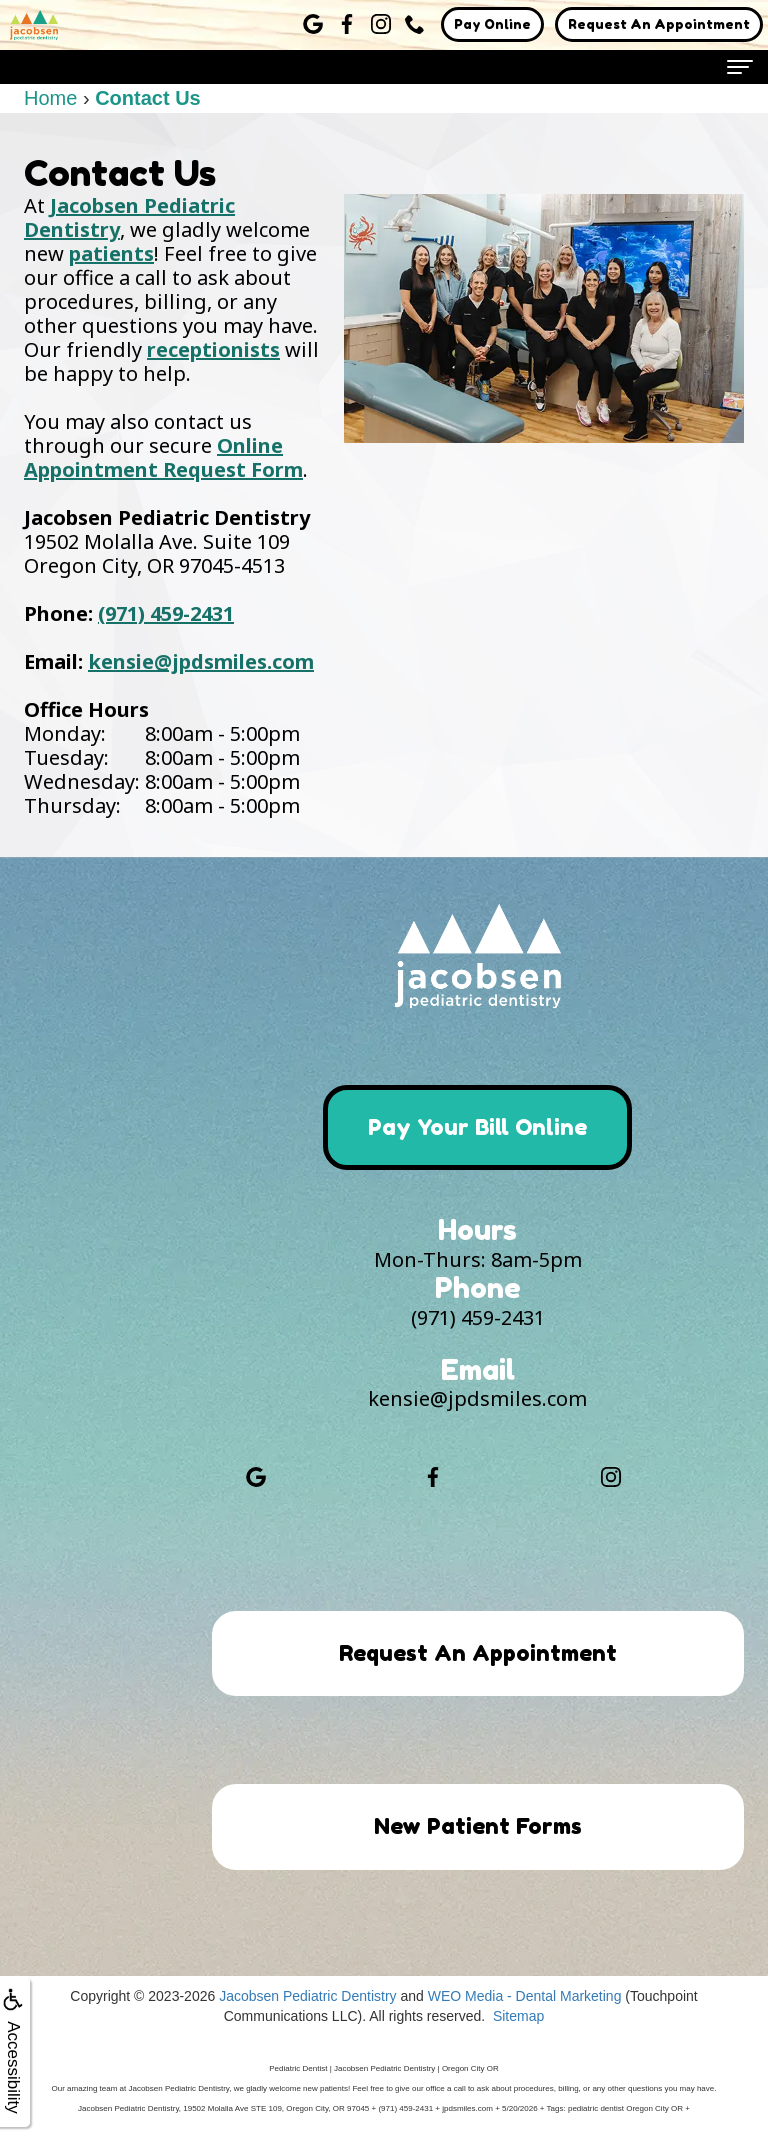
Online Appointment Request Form (163, 457)
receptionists (213, 349)
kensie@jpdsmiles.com (201, 661)
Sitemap (518, 2017)
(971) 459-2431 (166, 613)
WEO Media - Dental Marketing (525, 1997)
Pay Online (492, 24)
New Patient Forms (478, 1827)
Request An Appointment (659, 24)
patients (111, 253)
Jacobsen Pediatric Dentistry (129, 217)
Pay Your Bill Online (478, 1127)
